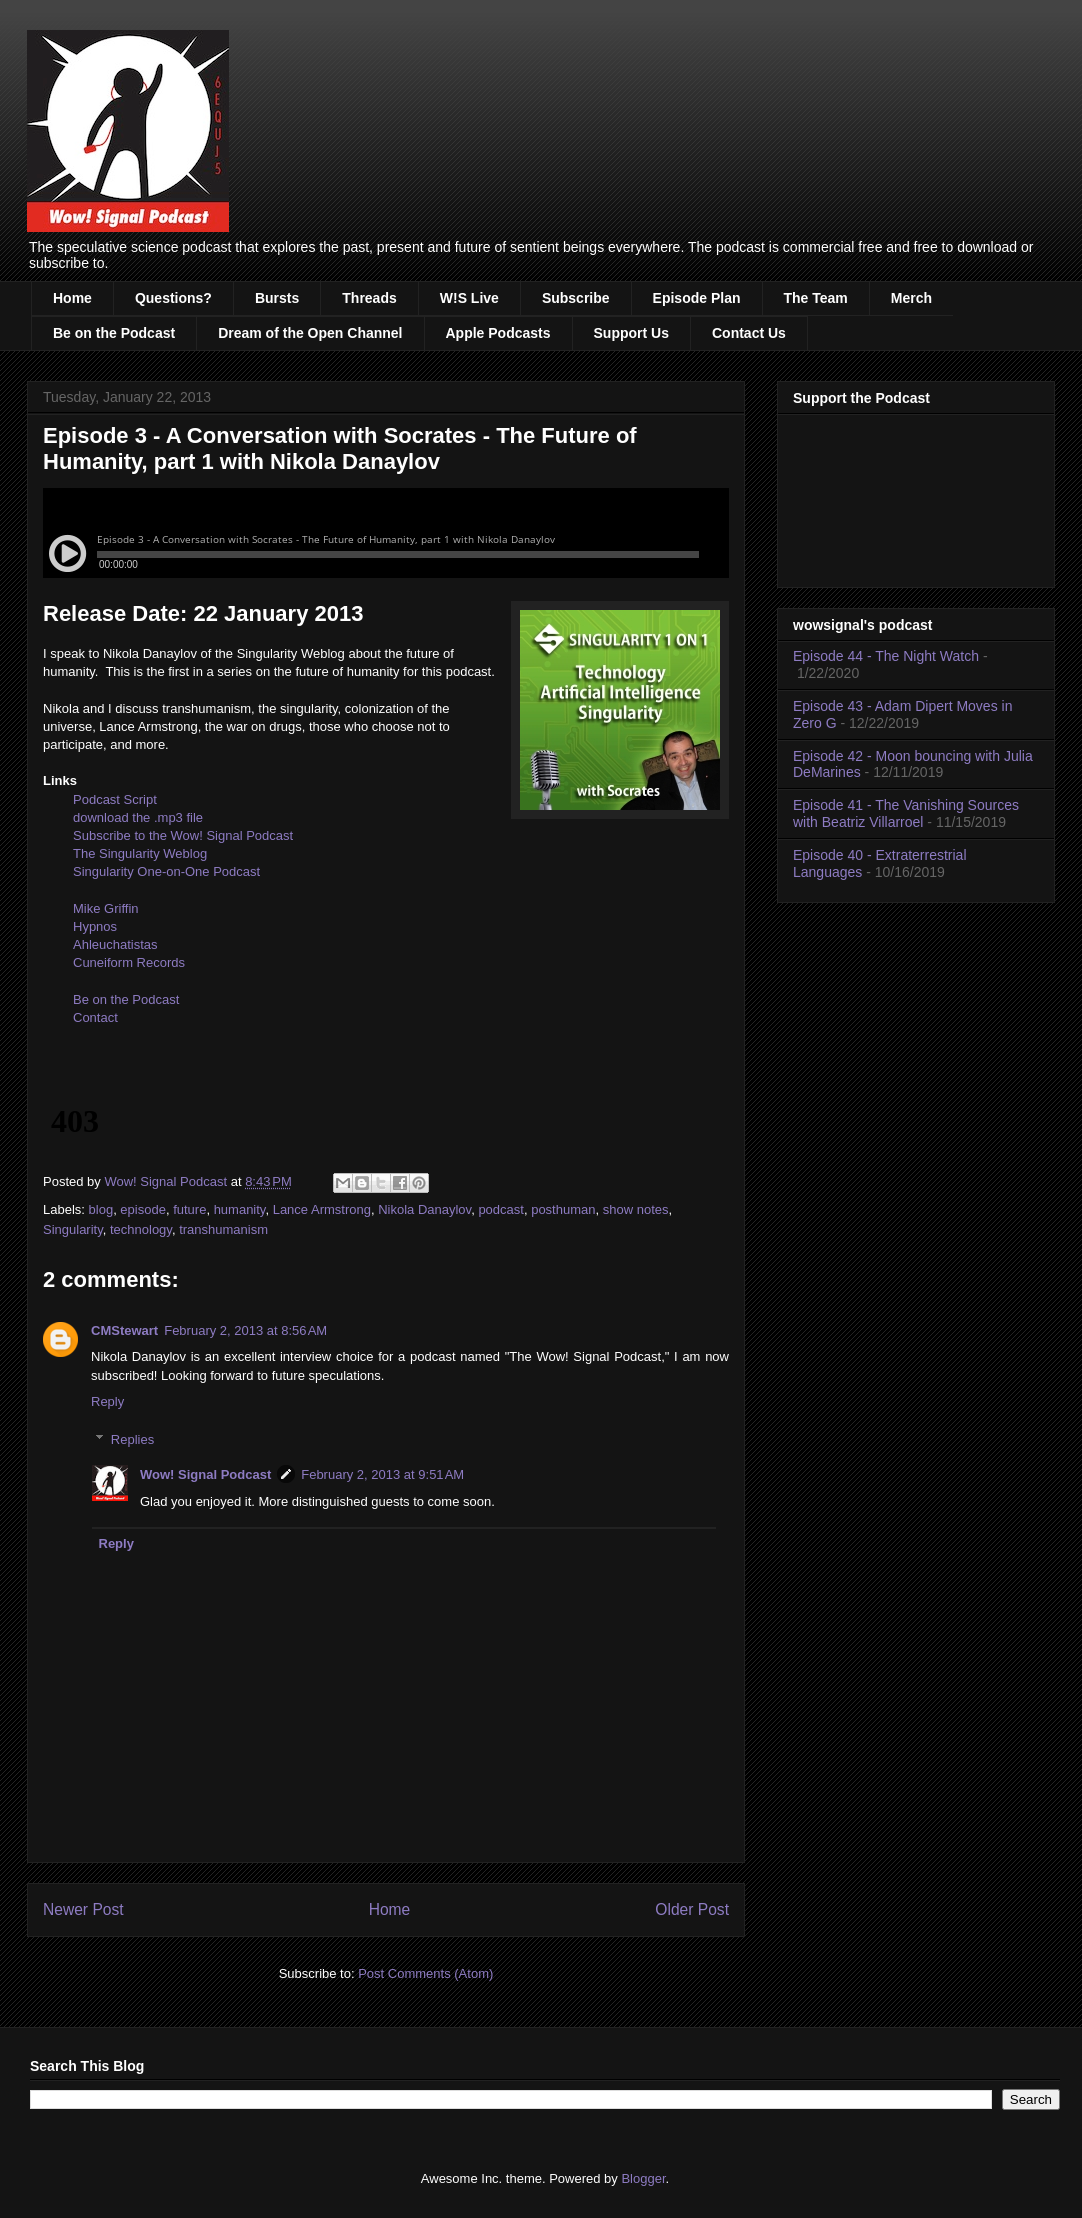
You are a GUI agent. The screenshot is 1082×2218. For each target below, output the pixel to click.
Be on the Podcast (114, 333)
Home (72, 298)
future (189, 1209)
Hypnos (95, 926)
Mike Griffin (106, 908)
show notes (636, 1209)
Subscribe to (111, 835)
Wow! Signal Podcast (205, 1474)
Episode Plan (697, 298)
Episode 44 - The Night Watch (886, 656)
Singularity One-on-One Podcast (166, 871)
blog (101, 1209)
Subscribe (576, 298)
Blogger (643, 2178)
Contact (95, 1017)
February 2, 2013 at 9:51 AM (382, 1474)
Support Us (631, 333)
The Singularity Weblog (140, 853)
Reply (107, 1401)
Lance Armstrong (322, 1209)
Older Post (692, 1909)
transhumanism (223, 1229)
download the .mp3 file (138, 817)
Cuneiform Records (129, 962)
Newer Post (83, 1909)
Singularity (73, 1229)
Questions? (173, 298)
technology (141, 1229)
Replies (132, 1439)
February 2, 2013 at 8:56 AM (245, 1330)
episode (143, 1209)
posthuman (563, 1209)
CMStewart (124, 1330)
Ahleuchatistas (115, 944)
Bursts (277, 298)
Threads (369, 298)
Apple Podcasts (498, 333)
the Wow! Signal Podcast (221, 835)
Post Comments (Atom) (425, 1973)
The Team (816, 298)
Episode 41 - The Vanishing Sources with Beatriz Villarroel (906, 813)
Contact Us (749, 333)
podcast (501, 1209)
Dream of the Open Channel (310, 333)
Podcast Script (115, 799)
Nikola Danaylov (424, 1209)
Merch (911, 298)
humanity (240, 1209)
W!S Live (469, 298)
